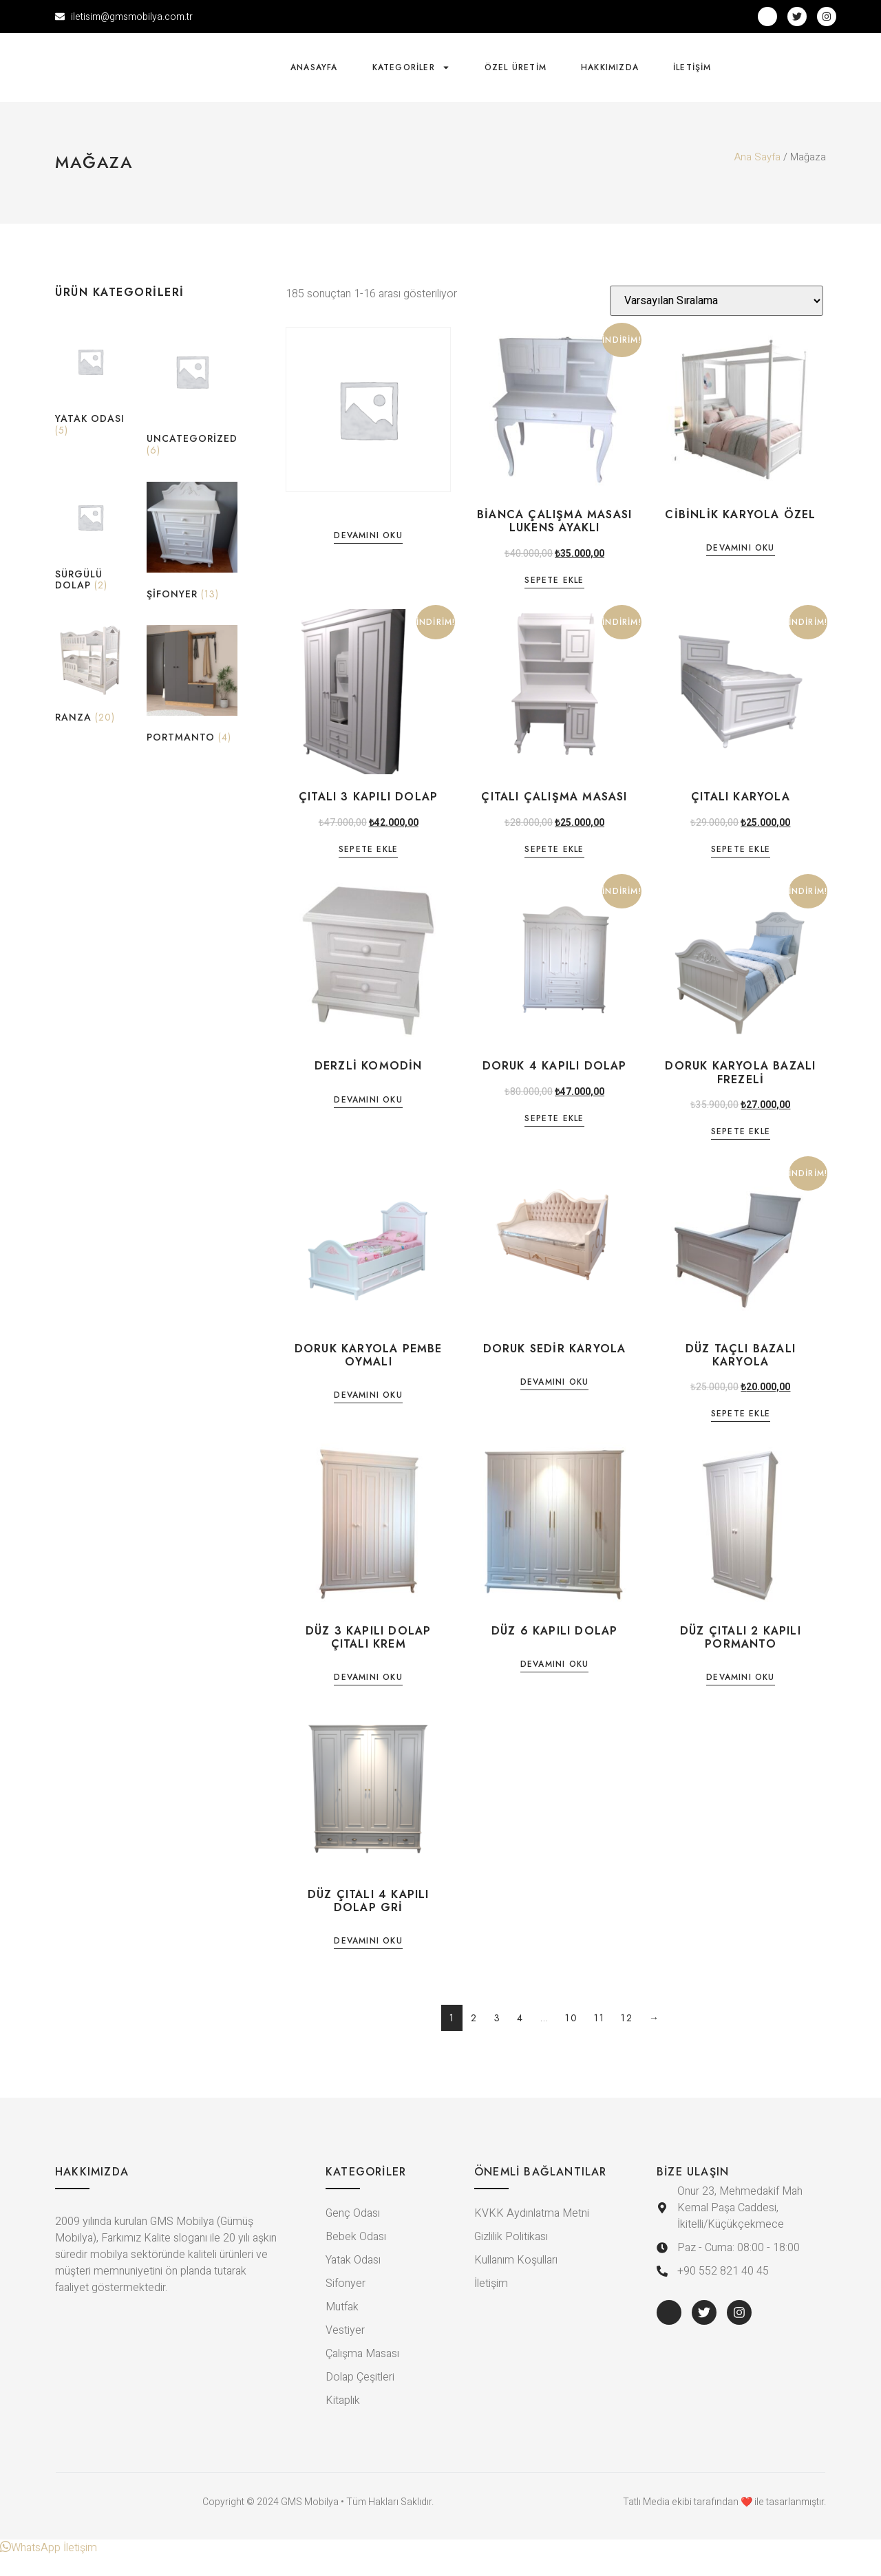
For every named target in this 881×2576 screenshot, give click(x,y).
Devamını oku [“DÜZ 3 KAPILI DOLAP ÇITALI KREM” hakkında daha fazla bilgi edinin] (368, 1698)
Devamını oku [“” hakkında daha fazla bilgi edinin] (368, 556)
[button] (48, 2567)
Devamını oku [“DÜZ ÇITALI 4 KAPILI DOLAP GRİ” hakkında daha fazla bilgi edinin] (368, 1961)
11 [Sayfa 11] (599, 2037)
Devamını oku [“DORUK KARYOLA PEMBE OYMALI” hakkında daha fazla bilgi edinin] (368, 1415)
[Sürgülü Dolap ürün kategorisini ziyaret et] (90, 558)
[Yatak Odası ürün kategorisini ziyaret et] (90, 403)
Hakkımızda (610, 77)
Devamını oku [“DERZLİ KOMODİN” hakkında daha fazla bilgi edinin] (368, 1120)
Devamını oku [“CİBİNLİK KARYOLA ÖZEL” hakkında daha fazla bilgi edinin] (740, 569)
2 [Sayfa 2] (474, 2037)
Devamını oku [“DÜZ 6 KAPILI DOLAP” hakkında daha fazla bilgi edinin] (554, 1684)
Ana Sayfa (757, 177)
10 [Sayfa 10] (571, 2037)
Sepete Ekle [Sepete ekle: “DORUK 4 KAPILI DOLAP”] (554, 1139)
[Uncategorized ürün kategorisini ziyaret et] (192, 413)
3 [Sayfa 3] (497, 2037)
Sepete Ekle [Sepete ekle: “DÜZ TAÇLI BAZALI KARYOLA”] (740, 1434)
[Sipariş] (716, 320)
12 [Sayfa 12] (627, 2037)
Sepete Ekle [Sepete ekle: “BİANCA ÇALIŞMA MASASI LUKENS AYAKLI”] (554, 601)
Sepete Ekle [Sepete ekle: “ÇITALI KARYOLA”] (740, 870)
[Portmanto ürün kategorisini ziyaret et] (192, 706)
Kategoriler (411, 77)
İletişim (692, 77)
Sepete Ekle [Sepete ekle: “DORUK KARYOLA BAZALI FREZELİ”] (740, 1152)
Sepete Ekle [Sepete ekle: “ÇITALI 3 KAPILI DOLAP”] (368, 870)
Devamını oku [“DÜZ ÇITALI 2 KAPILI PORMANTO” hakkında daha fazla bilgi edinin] (740, 1698)
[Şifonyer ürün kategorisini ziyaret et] (192, 562)
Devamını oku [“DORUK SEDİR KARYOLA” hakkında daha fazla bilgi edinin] (554, 1402)
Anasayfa (314, 77)
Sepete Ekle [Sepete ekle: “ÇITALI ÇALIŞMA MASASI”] (554, 870)
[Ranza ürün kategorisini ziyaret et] (90, 696)
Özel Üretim (515, 77)
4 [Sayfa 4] (520, 2037)
